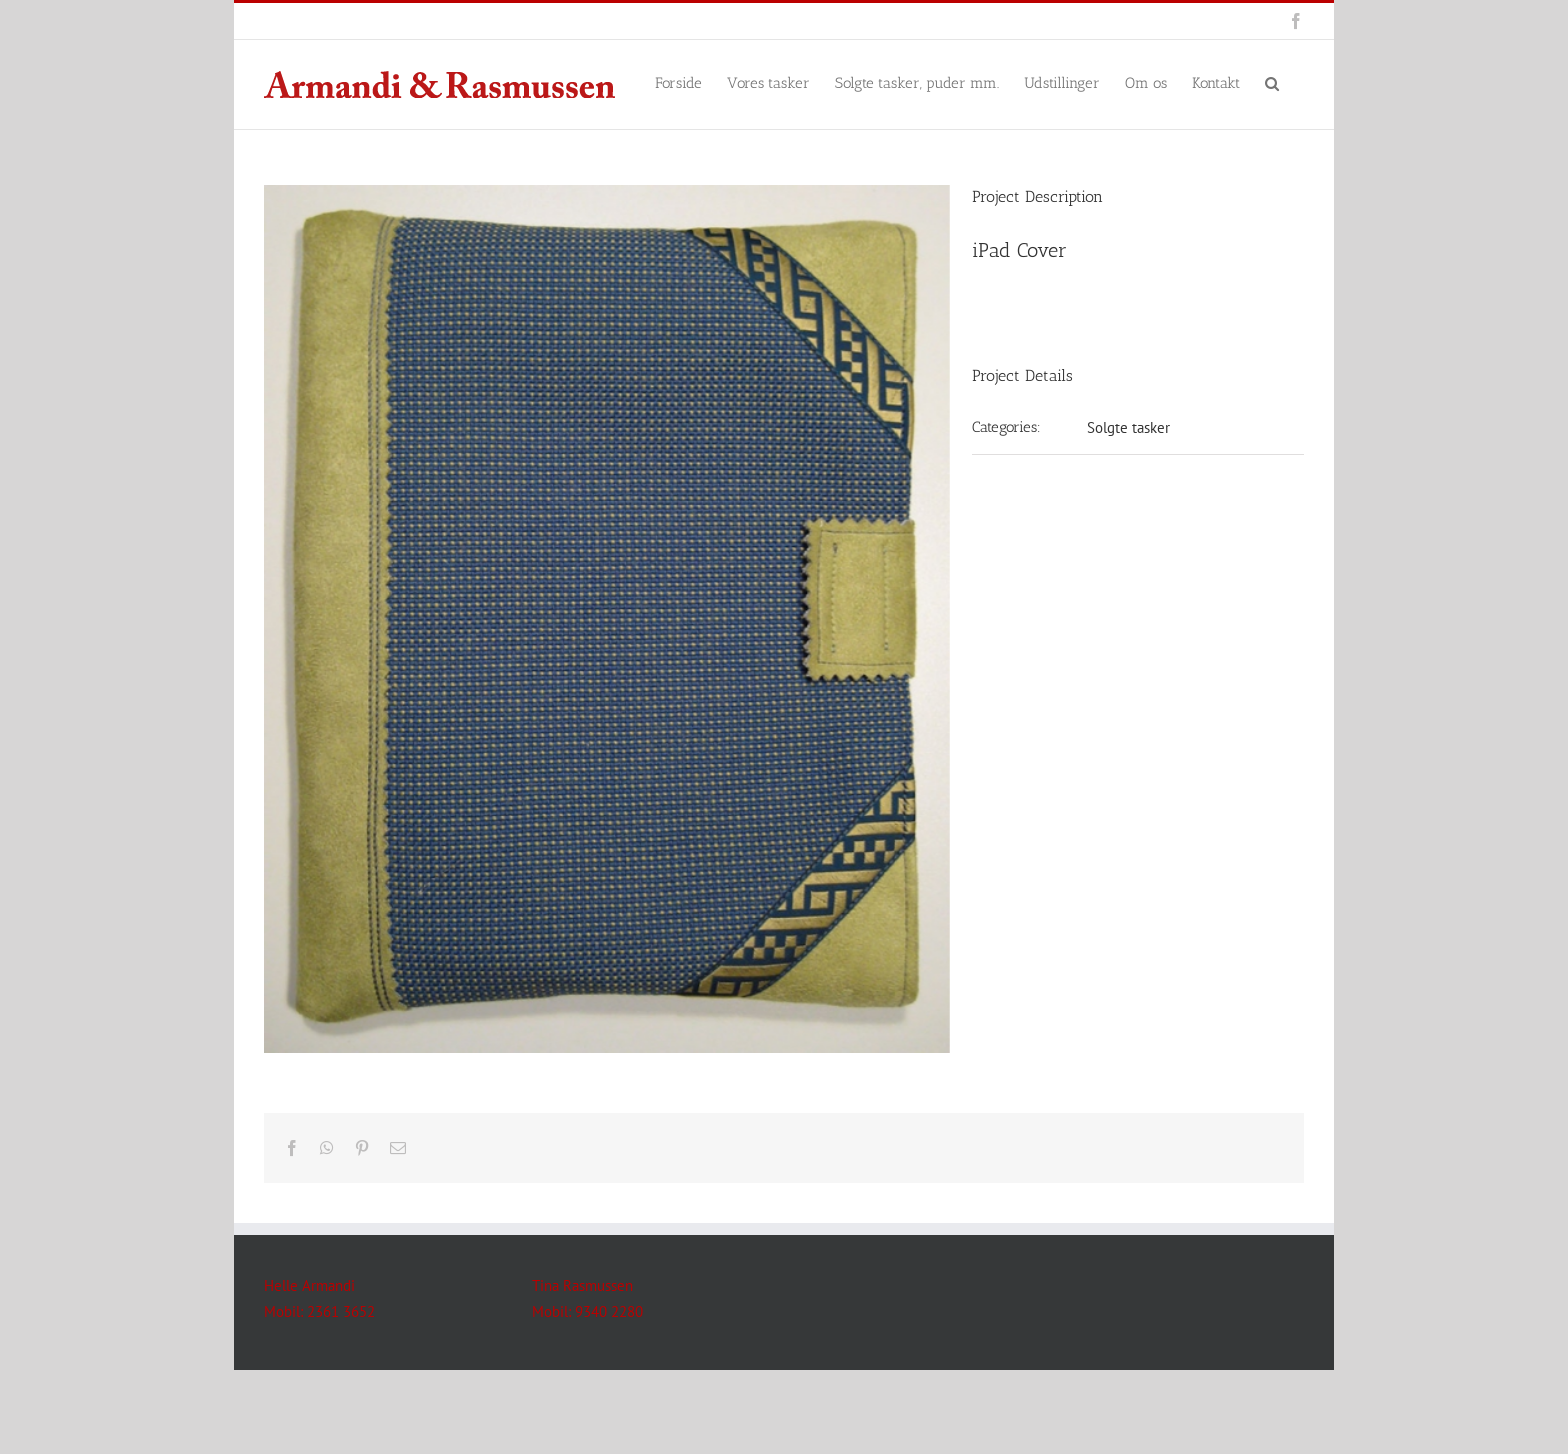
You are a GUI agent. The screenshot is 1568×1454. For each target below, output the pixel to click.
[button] (1272, 82)
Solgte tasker (1128, 427)
